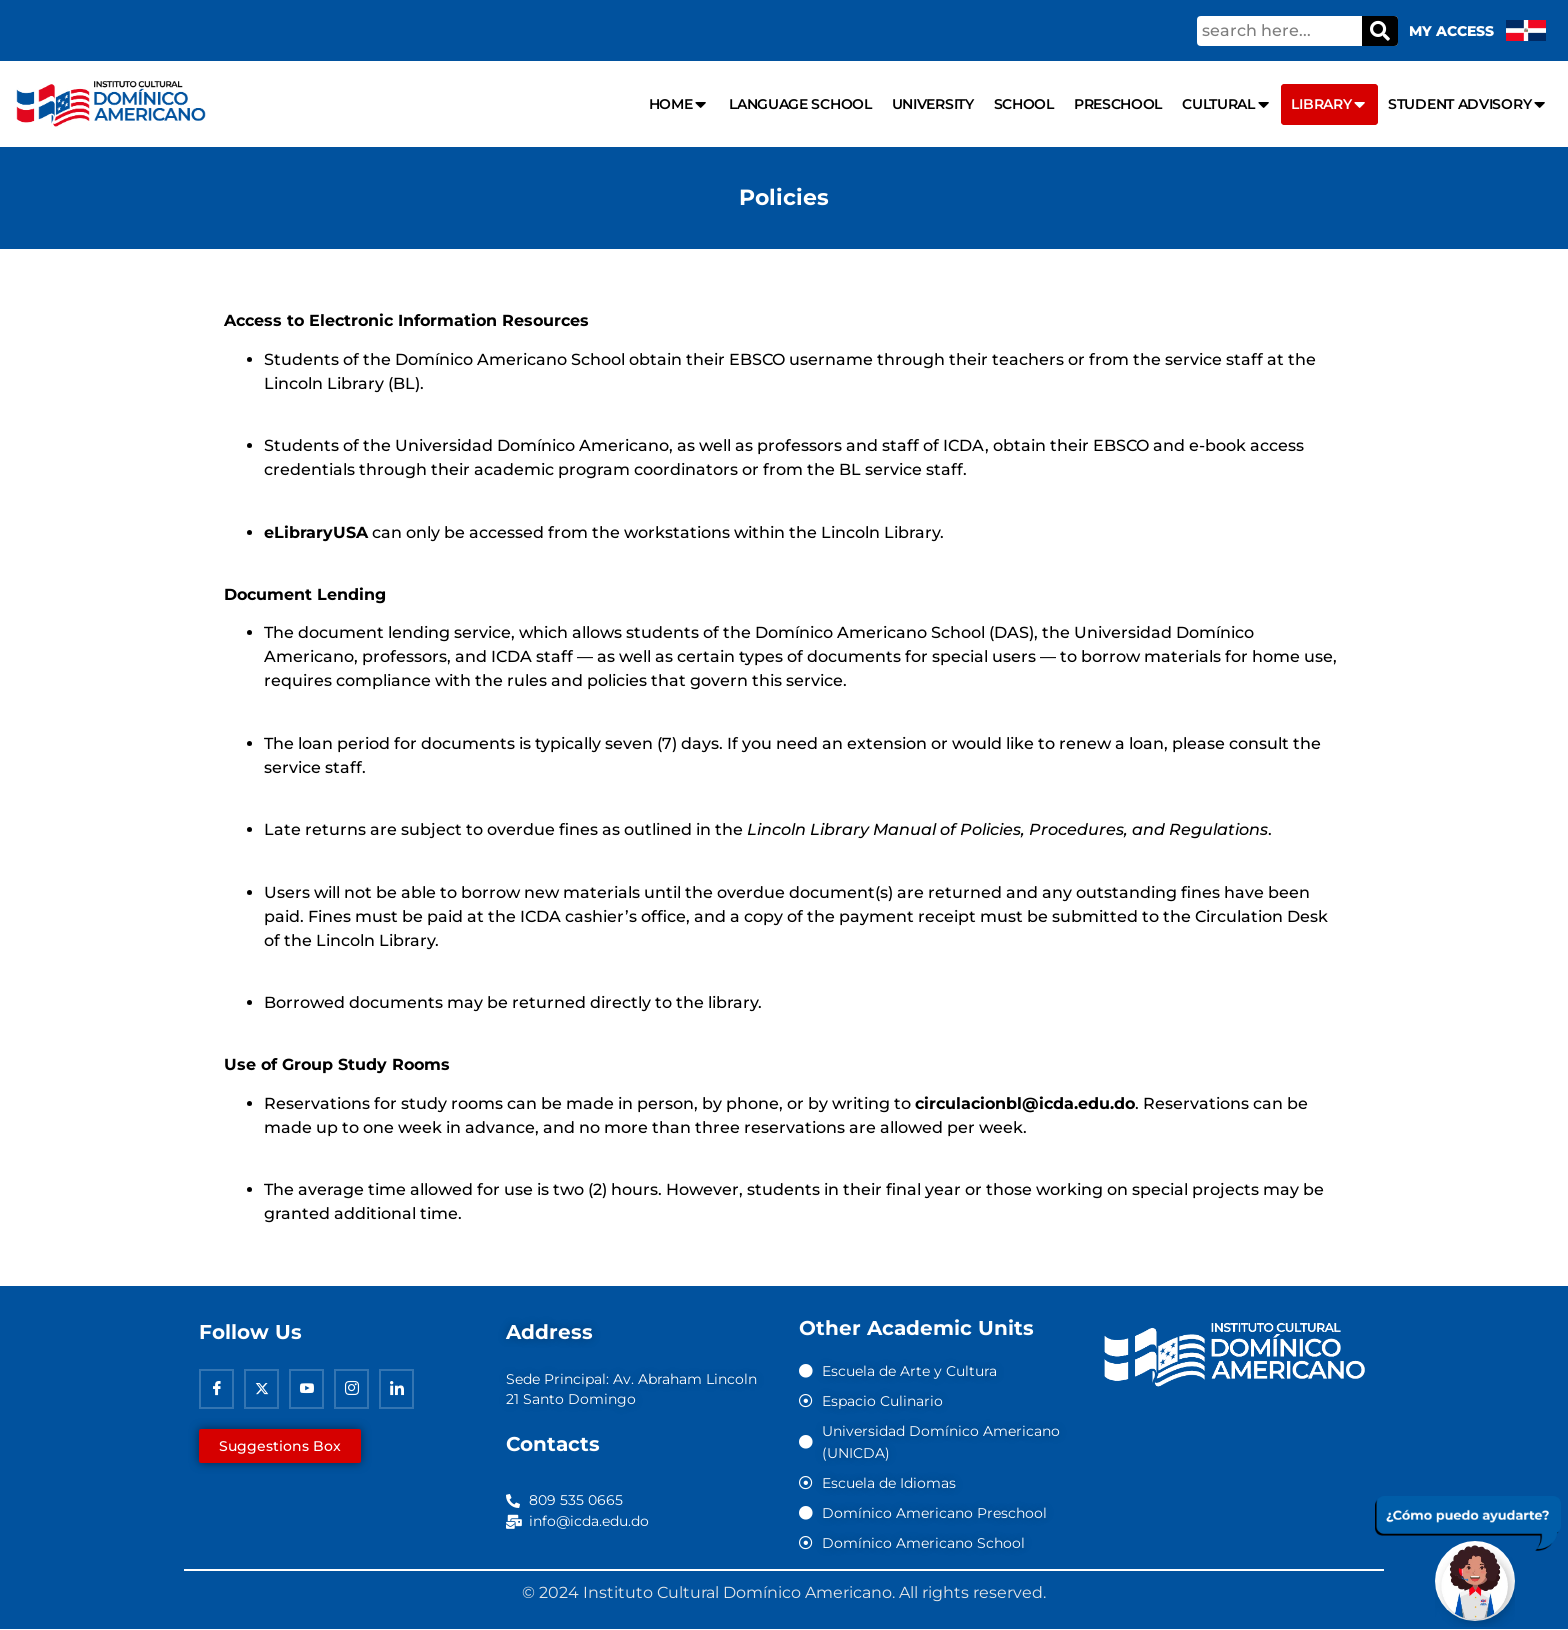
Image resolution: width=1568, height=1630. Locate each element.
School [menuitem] (1024, 104)
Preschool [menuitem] (1118, 104)
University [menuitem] (933, 104)
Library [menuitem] (1329, 104)
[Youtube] (306, 1389)
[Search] (1380, 31)
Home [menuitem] (679, 104)
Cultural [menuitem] (1226, 104)
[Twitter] (261, 1389)
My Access (1451, 31)
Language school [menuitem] (800, 104)
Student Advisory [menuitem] (1468, 104)
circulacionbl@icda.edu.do (1025, 1103)
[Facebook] (216, 1389)
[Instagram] (351, 1389)
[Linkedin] (396, 1389)
